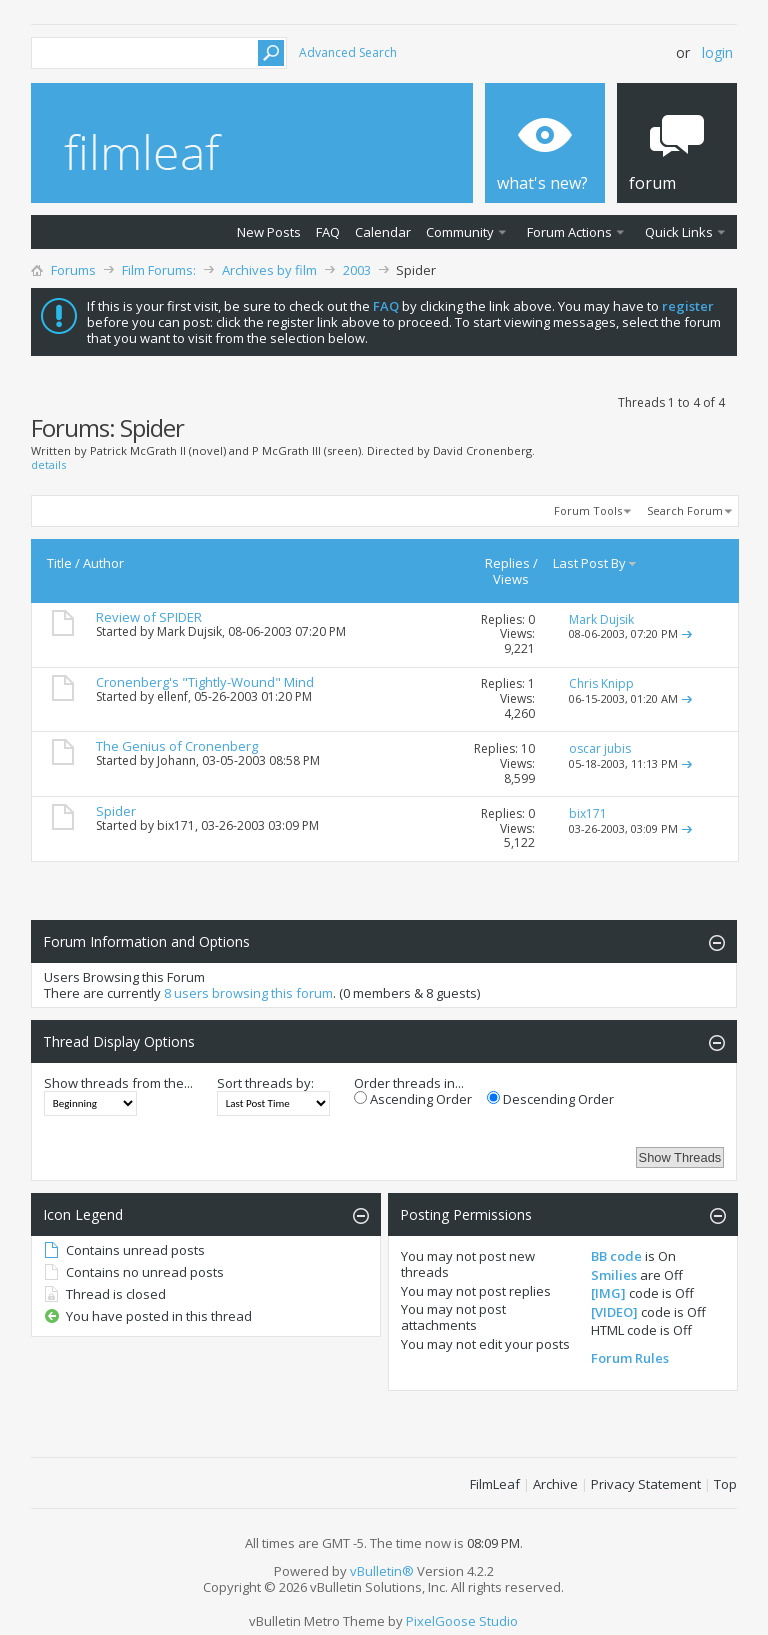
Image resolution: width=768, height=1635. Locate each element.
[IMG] (608, 1293)
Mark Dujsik (189, 631)
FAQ (328, 232)
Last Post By (595, 563)
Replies (507, 563)
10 (528, 748)
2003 (357, 270)
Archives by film (269, 270)
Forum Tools (588, 510)
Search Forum (685, 510)
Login (717, 52)
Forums (73, 270)
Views (511, 579)
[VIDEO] (614, 1312)
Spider (116, 811)
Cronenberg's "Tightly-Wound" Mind (205, 682)
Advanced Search (348, 52)
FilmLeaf (495, 1484)
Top (725, 1484)
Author (103, 563)
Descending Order (550, 1099)
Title (59, 563)
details (48, 464)
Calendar (383, 232)
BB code (616, 1256)
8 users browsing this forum (248, 993)
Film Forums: (159, 270)
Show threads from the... (118, 1083)
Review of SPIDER (149, 617)
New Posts (269, 232)
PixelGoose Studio (462, 1621)
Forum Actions (569, 232)
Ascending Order (413, 1099)
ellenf (172, 696)
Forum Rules (630, 1358)
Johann (176, 760)
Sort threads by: (265, 1083)
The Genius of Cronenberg (177, 746)
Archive (555, 1484)
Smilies (614, 1275)
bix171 (176, 825)
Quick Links (679, 232)
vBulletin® (382, 1571)
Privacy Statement (646, 1484)
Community (460, 232)
